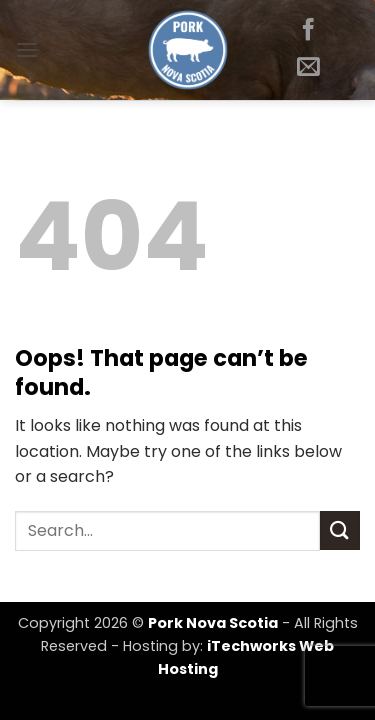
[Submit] (340, 530)
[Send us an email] (308, 68)
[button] (27, 49)
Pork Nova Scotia (213, 623)
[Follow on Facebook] (308, 31)
